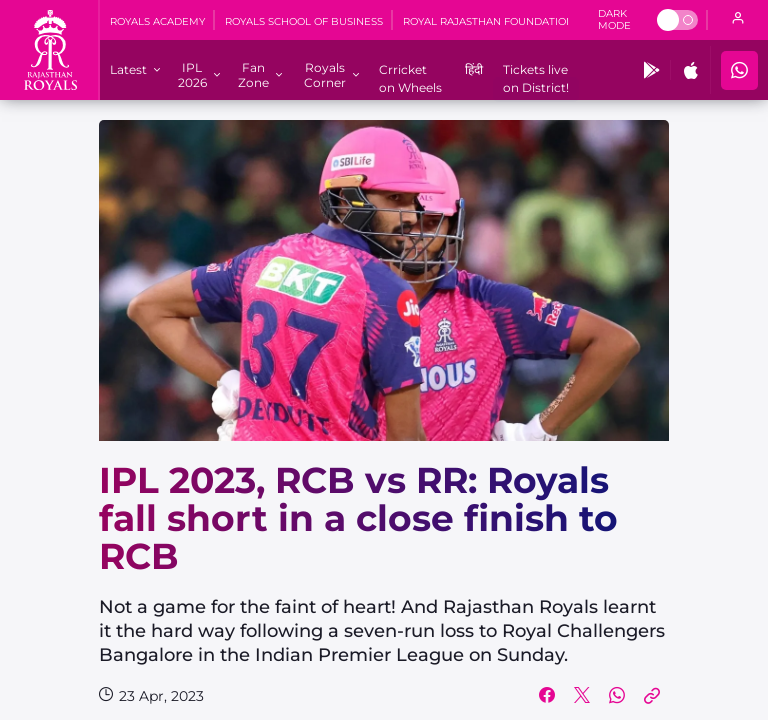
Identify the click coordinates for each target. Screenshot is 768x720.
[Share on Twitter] (582, 696)
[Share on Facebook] (547, 696)
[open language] (738, 20)
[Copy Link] (652, 696)
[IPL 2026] (192, 75)
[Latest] (128, 69)
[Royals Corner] (324, 75)
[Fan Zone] (253, 75)
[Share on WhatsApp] (617, 696)
